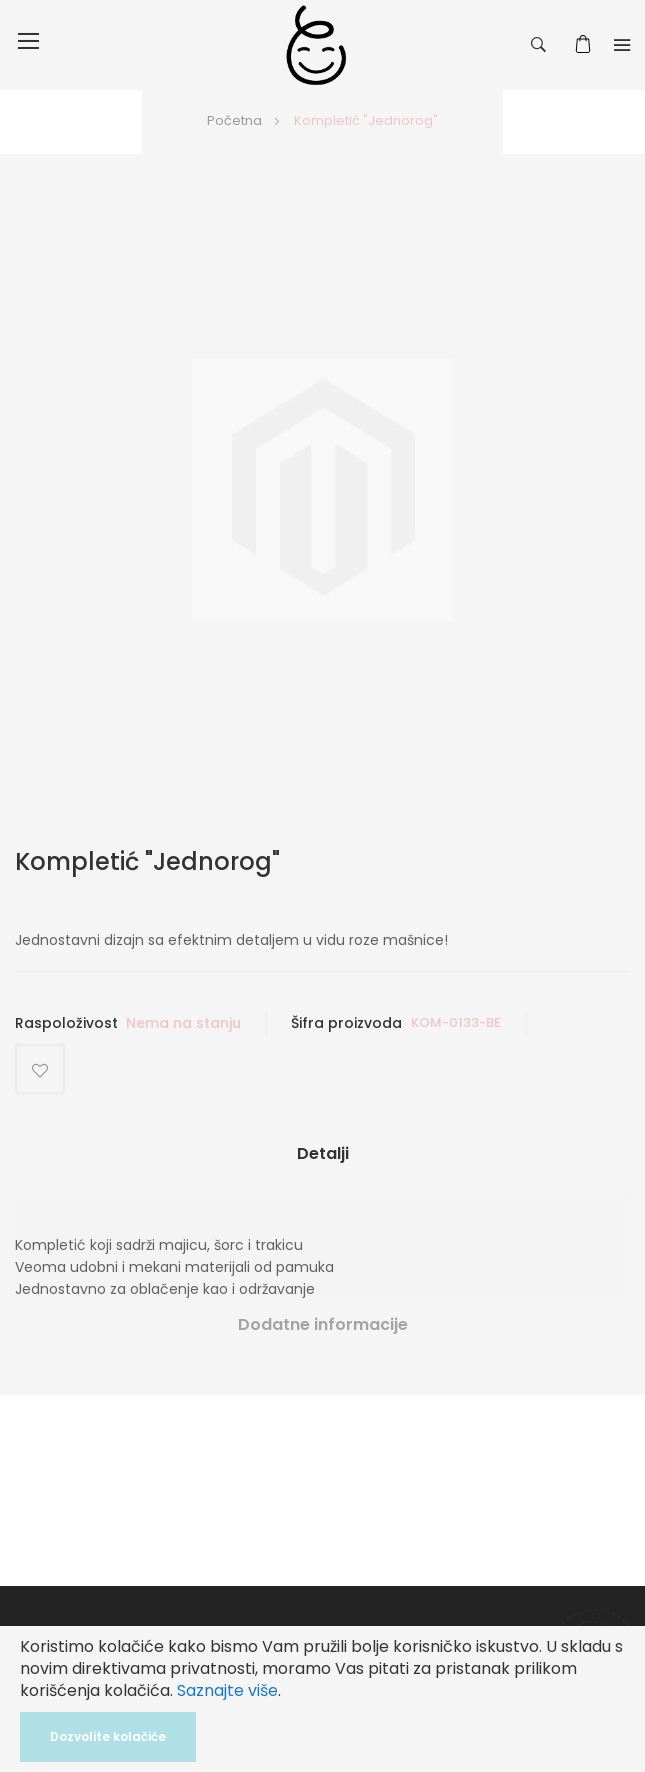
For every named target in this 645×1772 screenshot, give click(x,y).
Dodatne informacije (323, 1324)
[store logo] (316, 45)
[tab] (322, 1161)
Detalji (323, 1153)
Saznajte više (227, 1690)
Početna (234, 120)
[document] (322, 1699)
